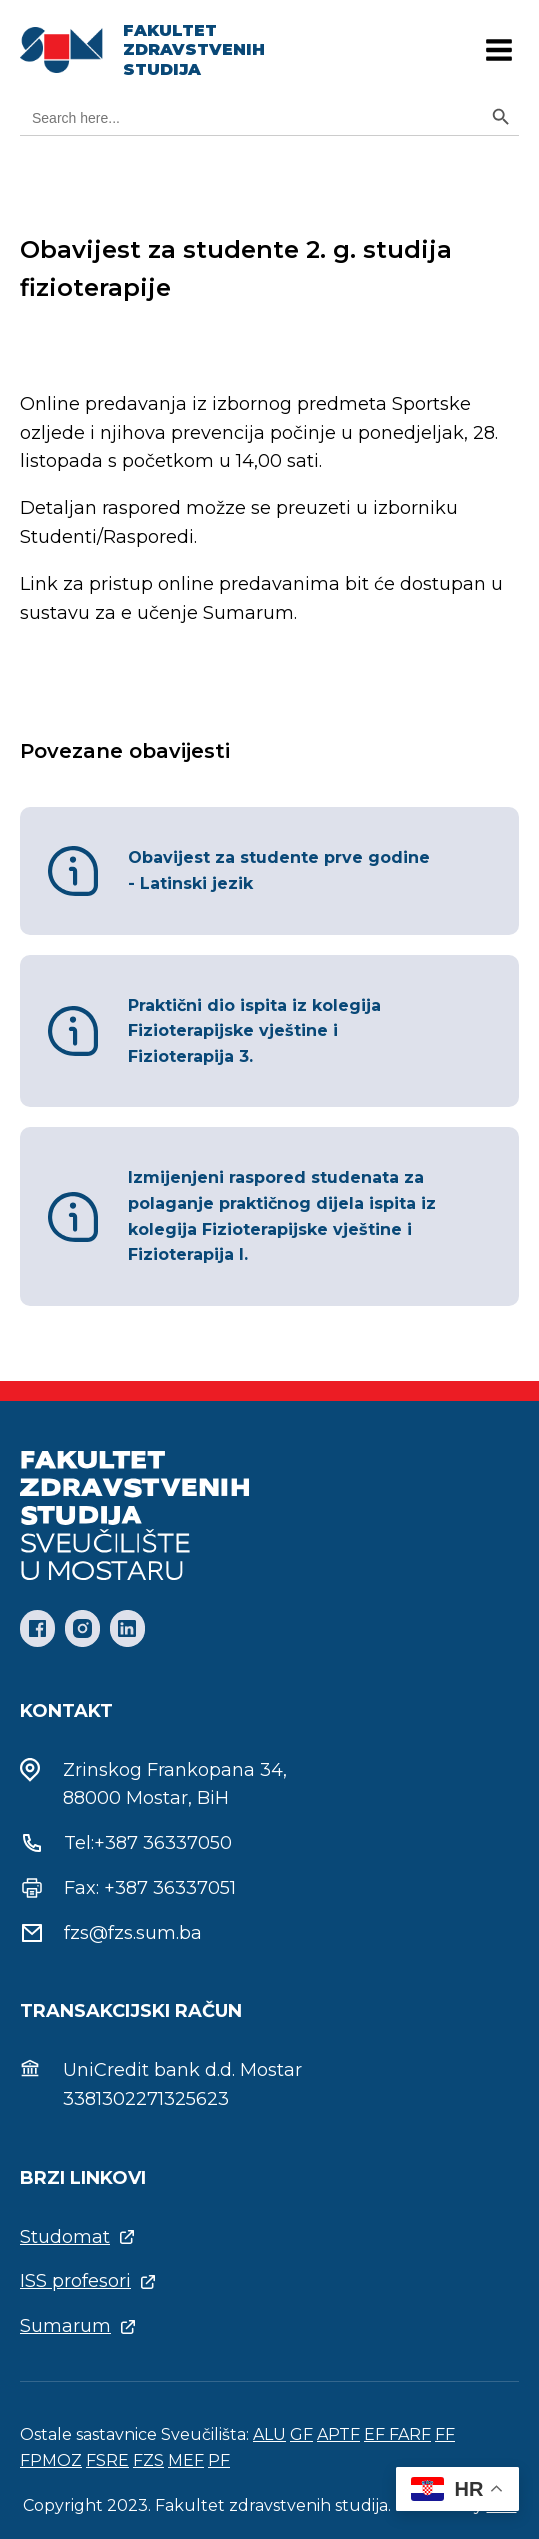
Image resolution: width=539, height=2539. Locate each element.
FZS (148, 2460)
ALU (269, 2434)
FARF (410, 2434)
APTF (338, 2434)
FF (445, 2434)
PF (219, 2460)
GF (301, 2434)
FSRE (107, 2460)
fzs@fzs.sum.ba (133, 1933)
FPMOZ (51, 2460)
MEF (186, 2460)
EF (376, 2434)
